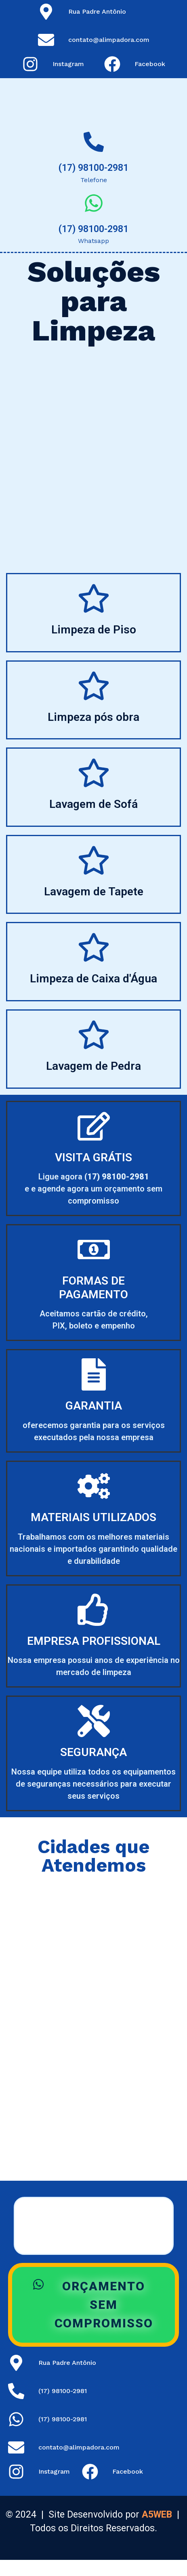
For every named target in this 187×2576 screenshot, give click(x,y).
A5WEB (157, 2514)
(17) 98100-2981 (93, 167)
